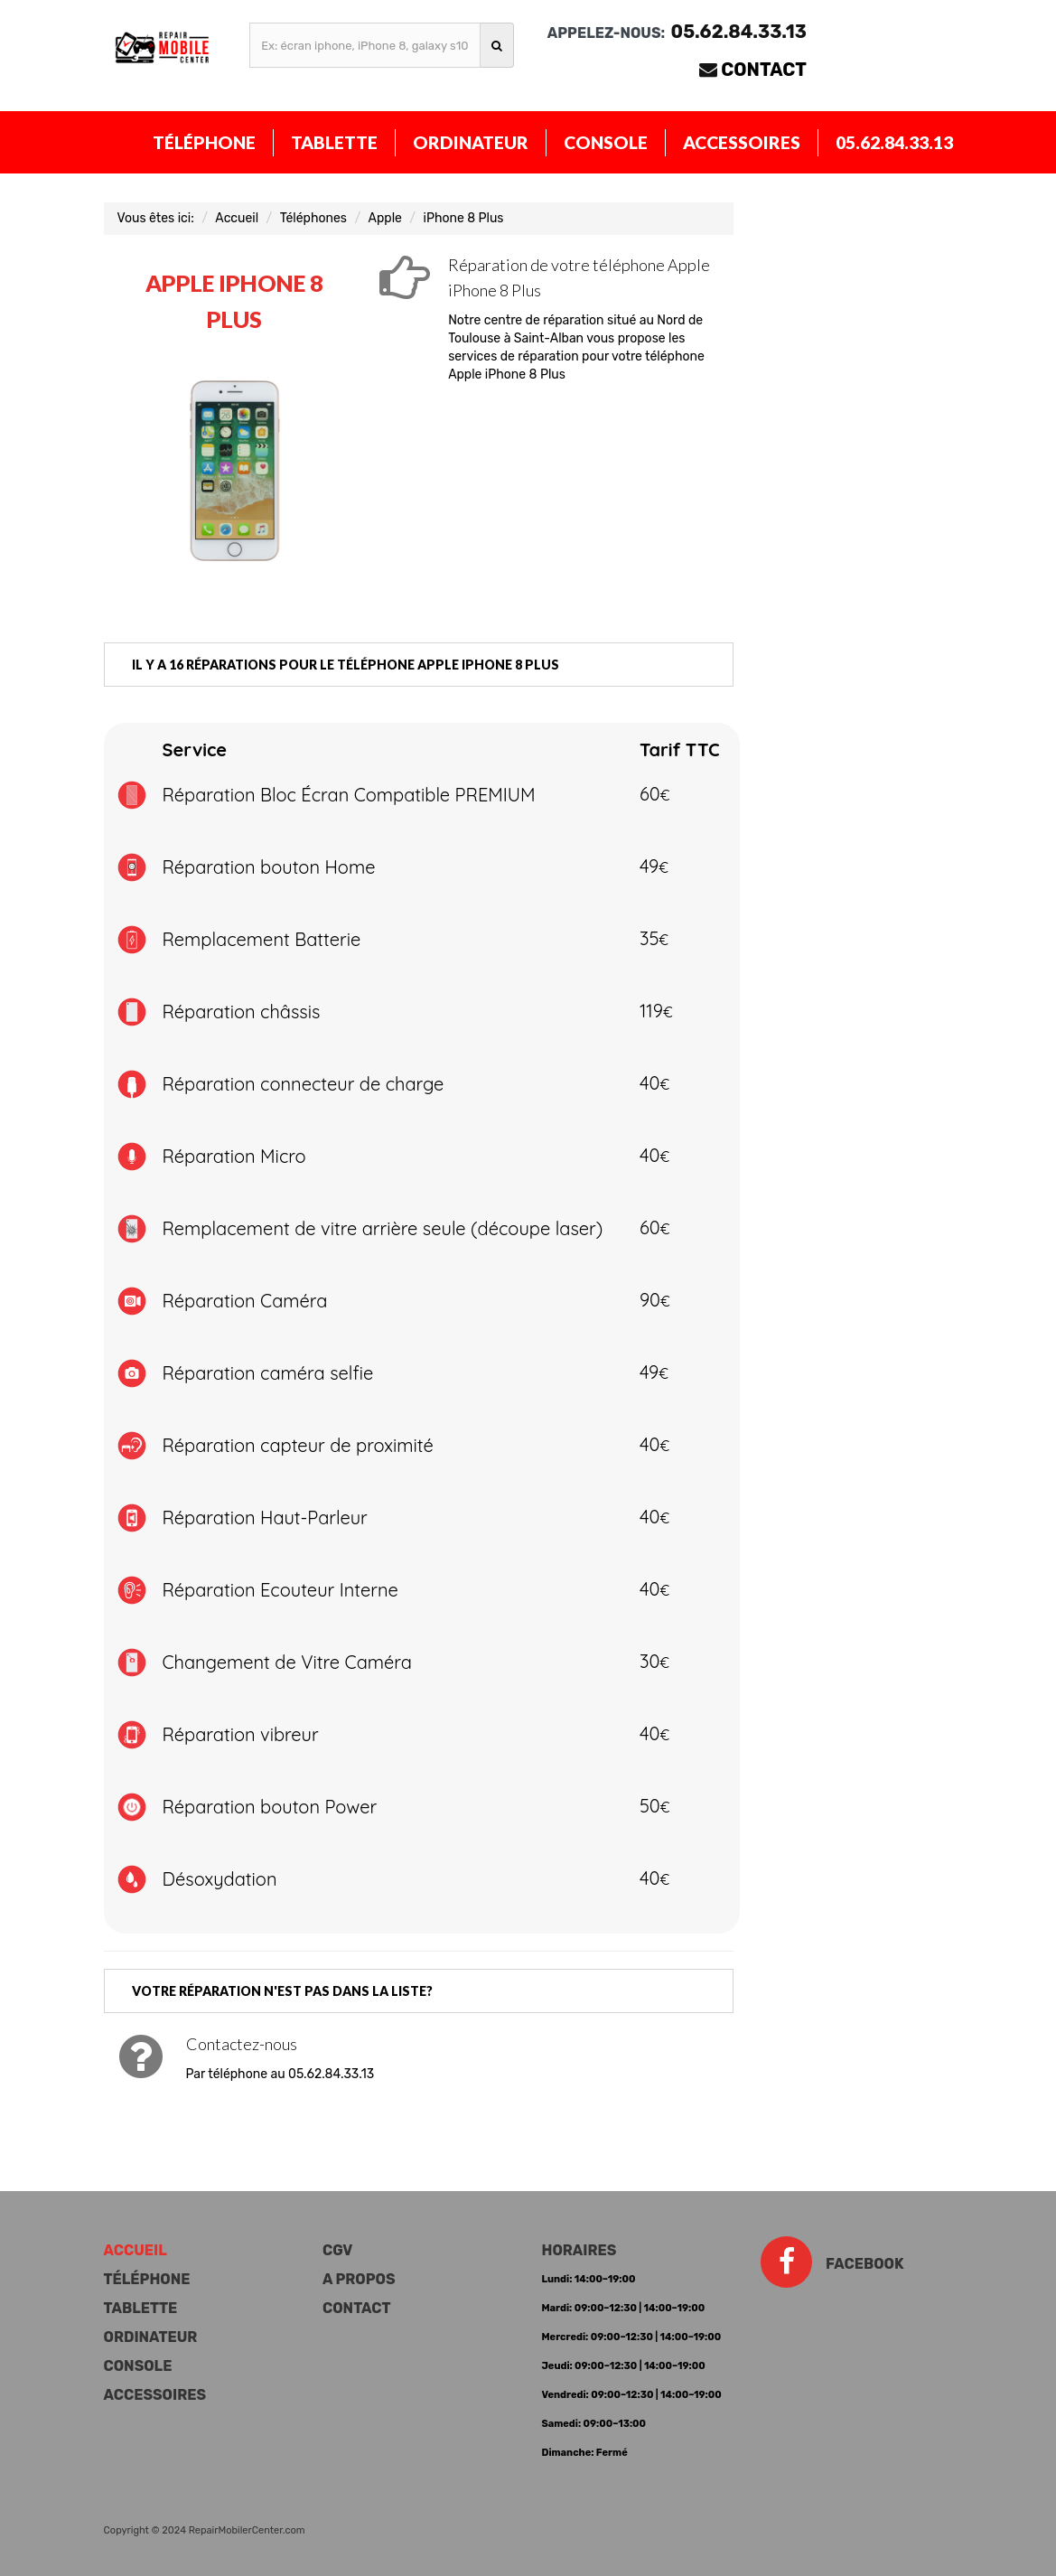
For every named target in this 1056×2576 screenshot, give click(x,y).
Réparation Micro (234, 1156)
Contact (764, 69)
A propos (358, 2279)
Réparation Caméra (245, 1300)
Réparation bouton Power (270, 1806)
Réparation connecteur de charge (303, 1084)
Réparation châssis (242, 1011)
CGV (337, 2250)
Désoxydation (220, 1879)
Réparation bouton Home (269, 867)
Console (606, 142)
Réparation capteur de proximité (298, 1445)
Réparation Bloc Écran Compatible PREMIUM (349, 794)
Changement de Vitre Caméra (287, 1662)
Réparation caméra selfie (268, 1373)
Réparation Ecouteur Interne (280, 1589)
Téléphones (313, 218)
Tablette (334, 142)
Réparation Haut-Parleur (265, 1517)
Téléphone (204, 142)
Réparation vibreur (241, 1734)
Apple (385, 218)
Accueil (236, 218)
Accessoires (741, 142)
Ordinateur (470, 142)
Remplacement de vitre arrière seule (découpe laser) (383, 1228)
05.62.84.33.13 (894, 142)
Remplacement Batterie (262, 939)
